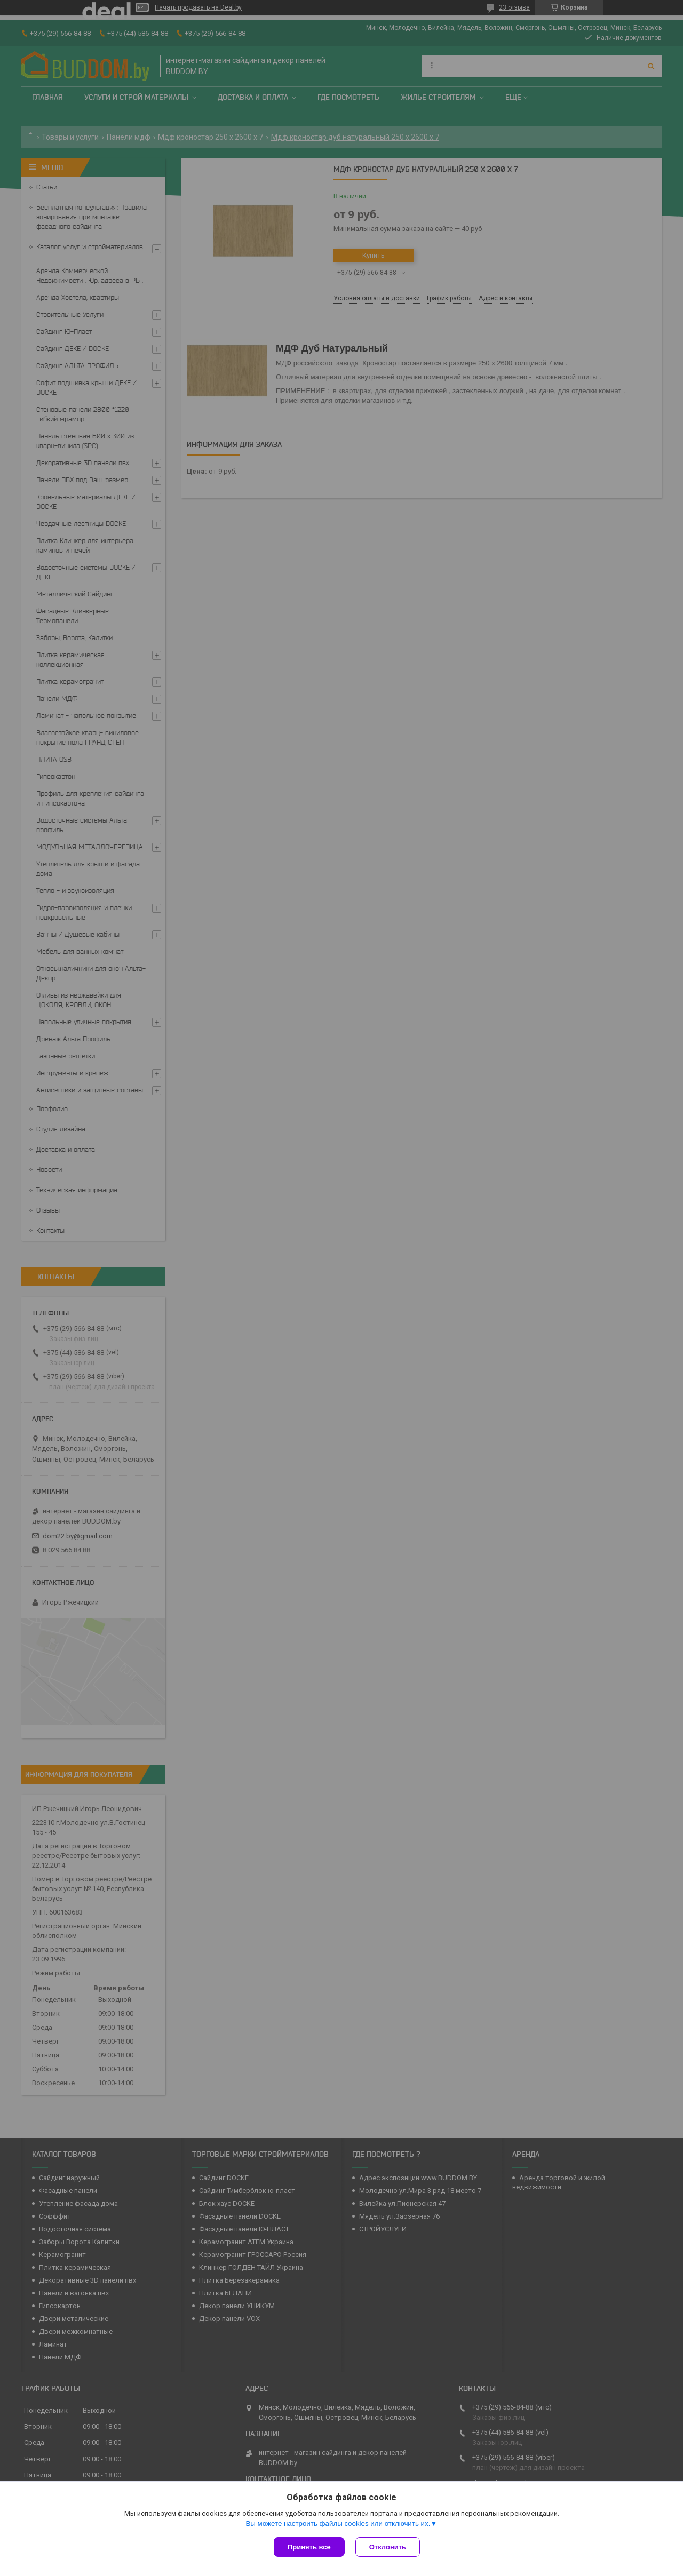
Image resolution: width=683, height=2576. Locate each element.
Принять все (309, 2547)
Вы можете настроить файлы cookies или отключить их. (337, 2523)
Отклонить (387, 2547)
